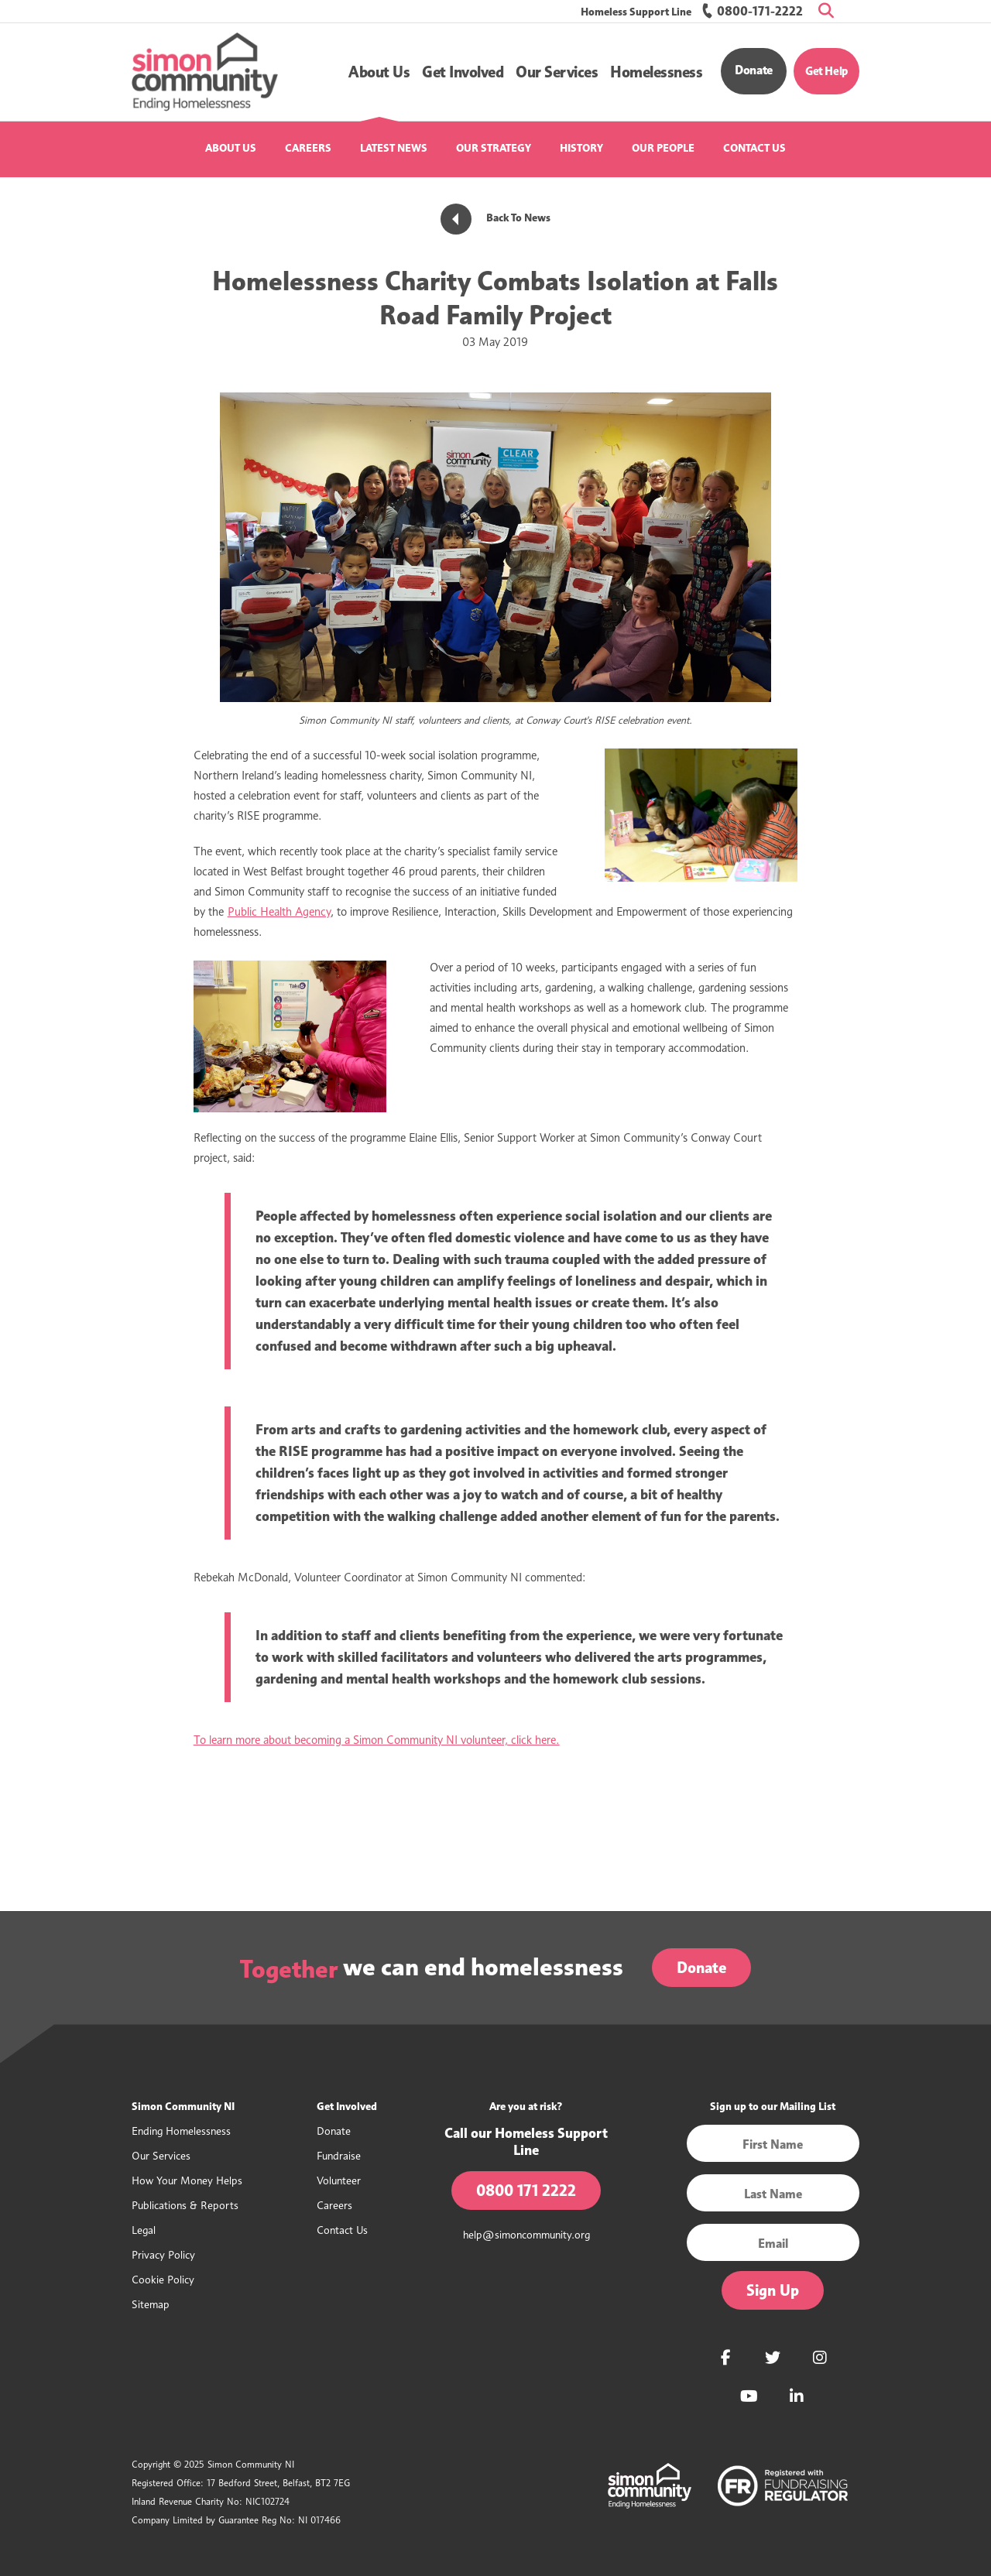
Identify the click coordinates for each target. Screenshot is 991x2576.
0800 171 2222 (526, 2190)
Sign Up (772, 2290)
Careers (308, 148)
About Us (230, 148)
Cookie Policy (163, 2279)
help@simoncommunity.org (526, 2234)
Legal (144, 2229)
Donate (754, 70)
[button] (379, 72)
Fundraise (339, 2155)
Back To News (495, 218)
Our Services (161, 2155)
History (581, 148)
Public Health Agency (279, 912)
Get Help (826, 71)
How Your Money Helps (187, 2180)
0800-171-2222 (752, 11)
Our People (663, 148)
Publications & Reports (185, 2204)
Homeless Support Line (636, 12)
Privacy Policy (163, 2254)
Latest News (393, 148)
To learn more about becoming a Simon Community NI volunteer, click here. (377, 1740)
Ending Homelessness (181, 2130)
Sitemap (151, 2304)
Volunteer (339, 2180)
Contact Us (754, 148)
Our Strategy (493, 148)
